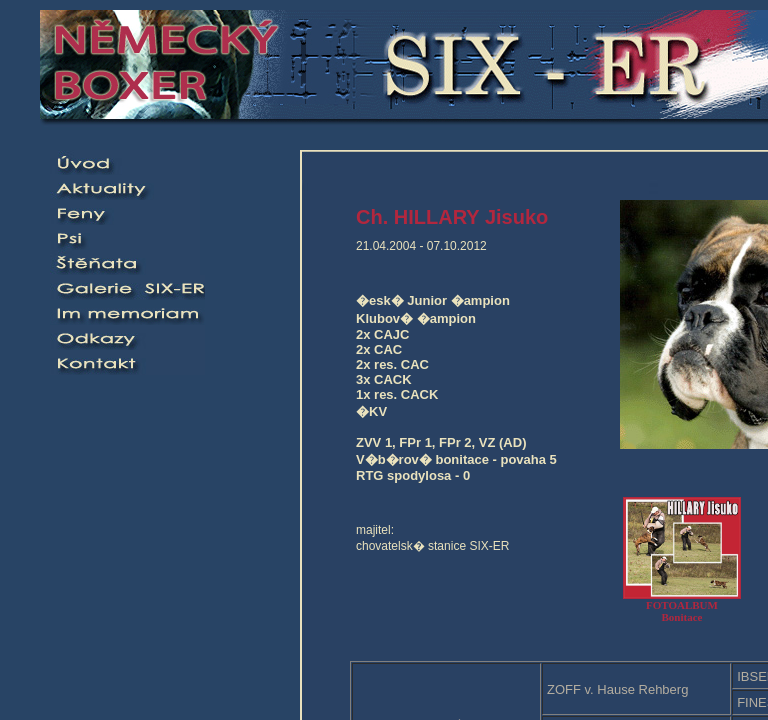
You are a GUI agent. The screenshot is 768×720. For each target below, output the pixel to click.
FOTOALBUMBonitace (682, 606)
